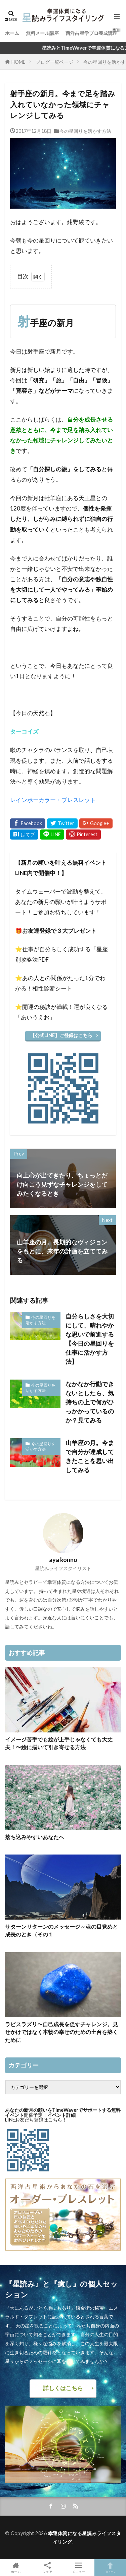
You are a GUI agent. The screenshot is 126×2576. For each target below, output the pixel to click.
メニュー (79, 2567)
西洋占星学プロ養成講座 (91, 33)
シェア (47, 2568)
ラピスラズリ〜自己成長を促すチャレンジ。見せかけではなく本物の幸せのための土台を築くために (61, 2032)
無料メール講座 (42, 33)
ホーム (12, 33)
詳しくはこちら (63, 2388)
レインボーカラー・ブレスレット (53, 799)
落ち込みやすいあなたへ (34, 1837)
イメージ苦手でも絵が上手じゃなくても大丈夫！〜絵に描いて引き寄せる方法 (59, 1743)
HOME (18, 62)
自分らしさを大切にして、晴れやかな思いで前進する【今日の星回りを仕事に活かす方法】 (90, 1338)
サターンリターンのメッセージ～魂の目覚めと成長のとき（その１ (61, 1930)
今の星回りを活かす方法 (85, 131)
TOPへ (110, 2567)
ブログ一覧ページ (54, 62)
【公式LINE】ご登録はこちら (61, 1035)
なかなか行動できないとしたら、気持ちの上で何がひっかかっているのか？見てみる (90, 1402)
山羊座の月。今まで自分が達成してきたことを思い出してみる (90, 1456)
